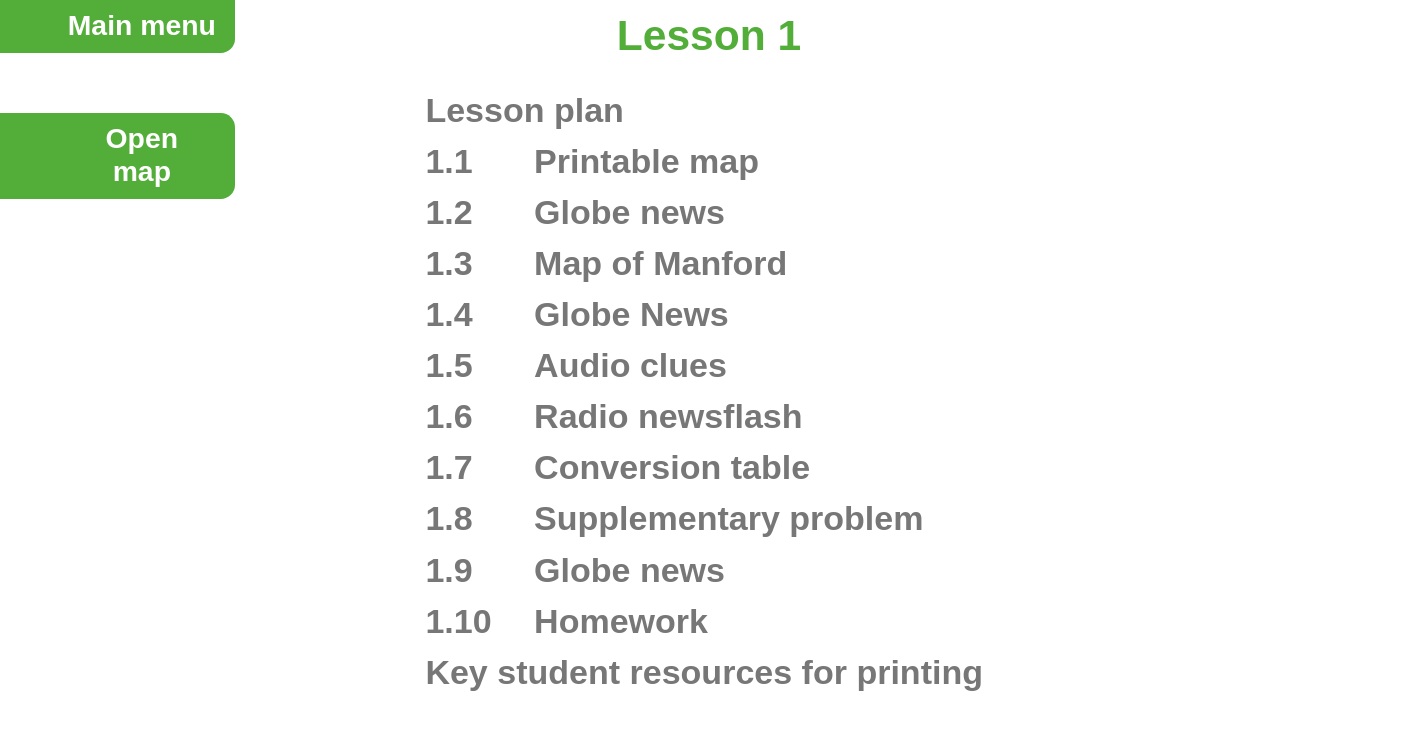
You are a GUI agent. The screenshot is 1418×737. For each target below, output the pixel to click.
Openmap (142, 154)
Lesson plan (524, 110)
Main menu (142, 25)
